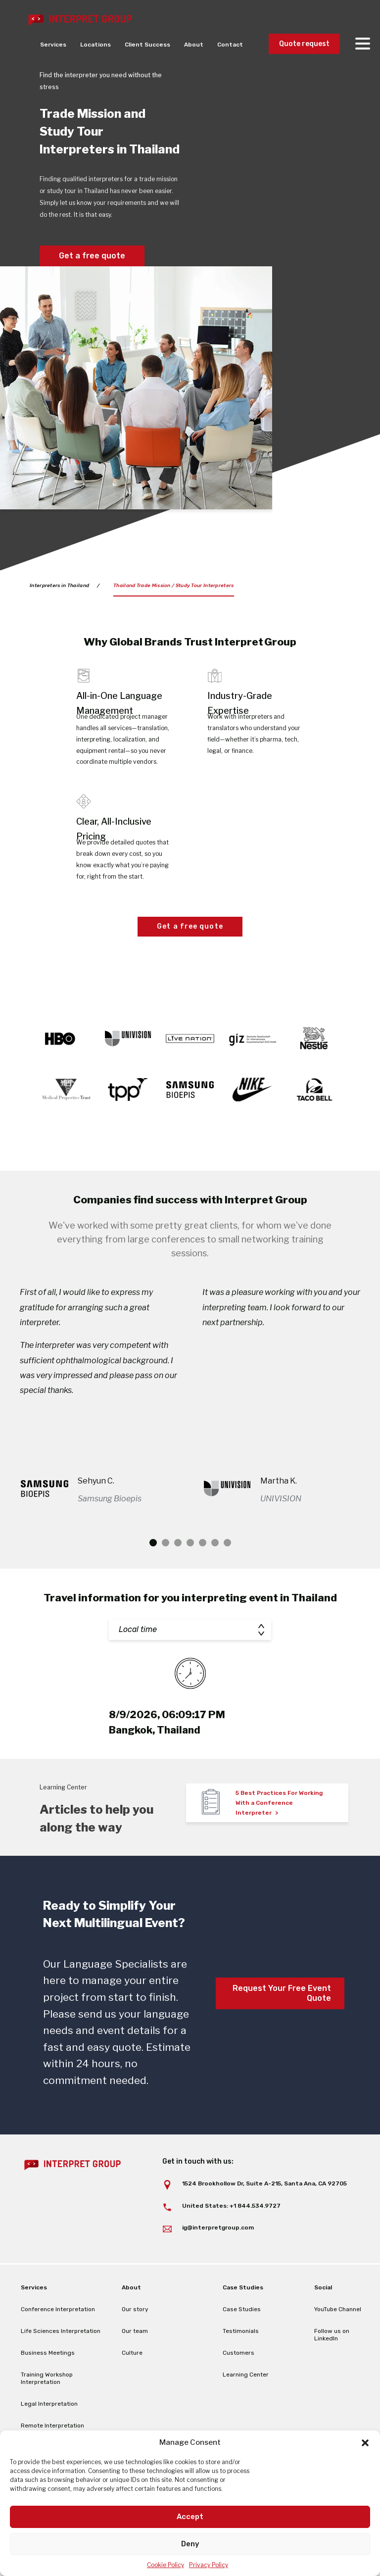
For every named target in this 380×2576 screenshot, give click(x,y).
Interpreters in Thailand (59, 586)
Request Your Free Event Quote (282, 2023)
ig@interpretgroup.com (218, 2258)
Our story (135, 2339)
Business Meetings (48, 2382)
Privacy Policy (208, 2565)
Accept (190, 2516)
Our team (135, 2361)
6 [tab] (215, 1573)
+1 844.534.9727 (255, 2235)
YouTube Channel (337, 2339)
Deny (190, 2543)
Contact (230, 44)
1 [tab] (153, 1573)
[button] (365, 2443)
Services (53, 44)
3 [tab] (178, 1573)
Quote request (304, 44)
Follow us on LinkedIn (331, 2365)
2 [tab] (165, 1573)
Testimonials (241, 2361)
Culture (132, 2382)
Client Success (147, 44)
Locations (95, 44)
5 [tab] (202, 1573)
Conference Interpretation (58, 2339)
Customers (238, 2382)
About (193, 44)
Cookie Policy (165, 2565)
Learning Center (246, 2404)
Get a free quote (92, 255)
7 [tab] (227, 1573)
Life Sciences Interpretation (60, 2361)
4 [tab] (190, 1573)
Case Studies (242, 2339)
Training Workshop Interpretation (47, 2408)
